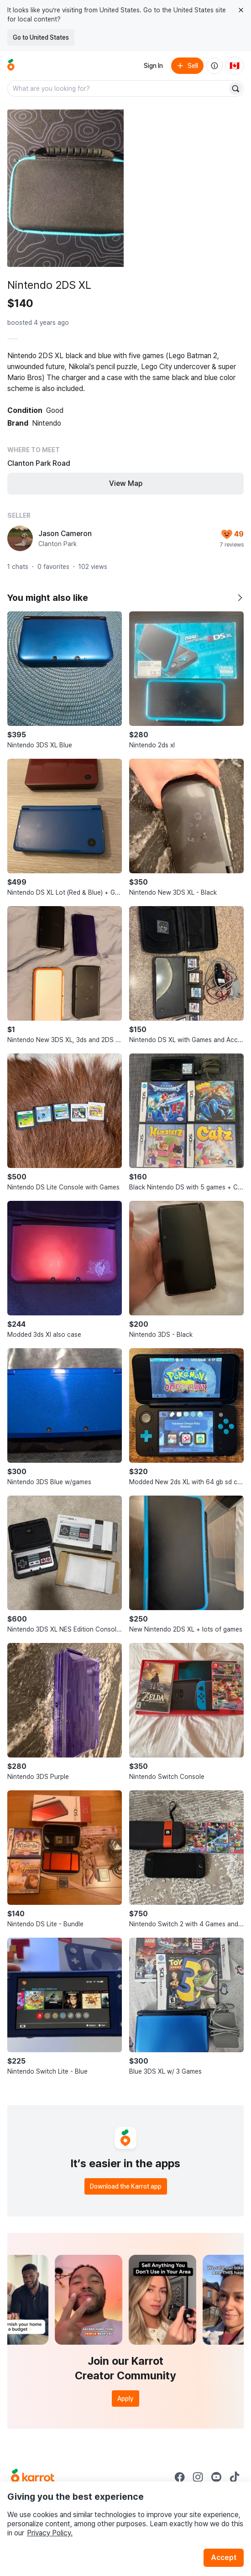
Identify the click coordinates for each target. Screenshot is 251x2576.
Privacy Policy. (50, 2533)
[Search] (235, 88)
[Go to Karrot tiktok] (234, 2477)
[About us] (214, 65)
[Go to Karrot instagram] (198, 2477)
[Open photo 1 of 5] (65, 188)
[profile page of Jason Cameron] (20, 538)
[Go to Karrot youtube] (216, 2477)
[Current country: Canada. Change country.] (234, 66)
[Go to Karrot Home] (32, 2477)
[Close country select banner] (241, 10)
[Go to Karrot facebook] (179, 2477)
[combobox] (118, 88)
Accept (223, 2557)
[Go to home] (11, 66)
